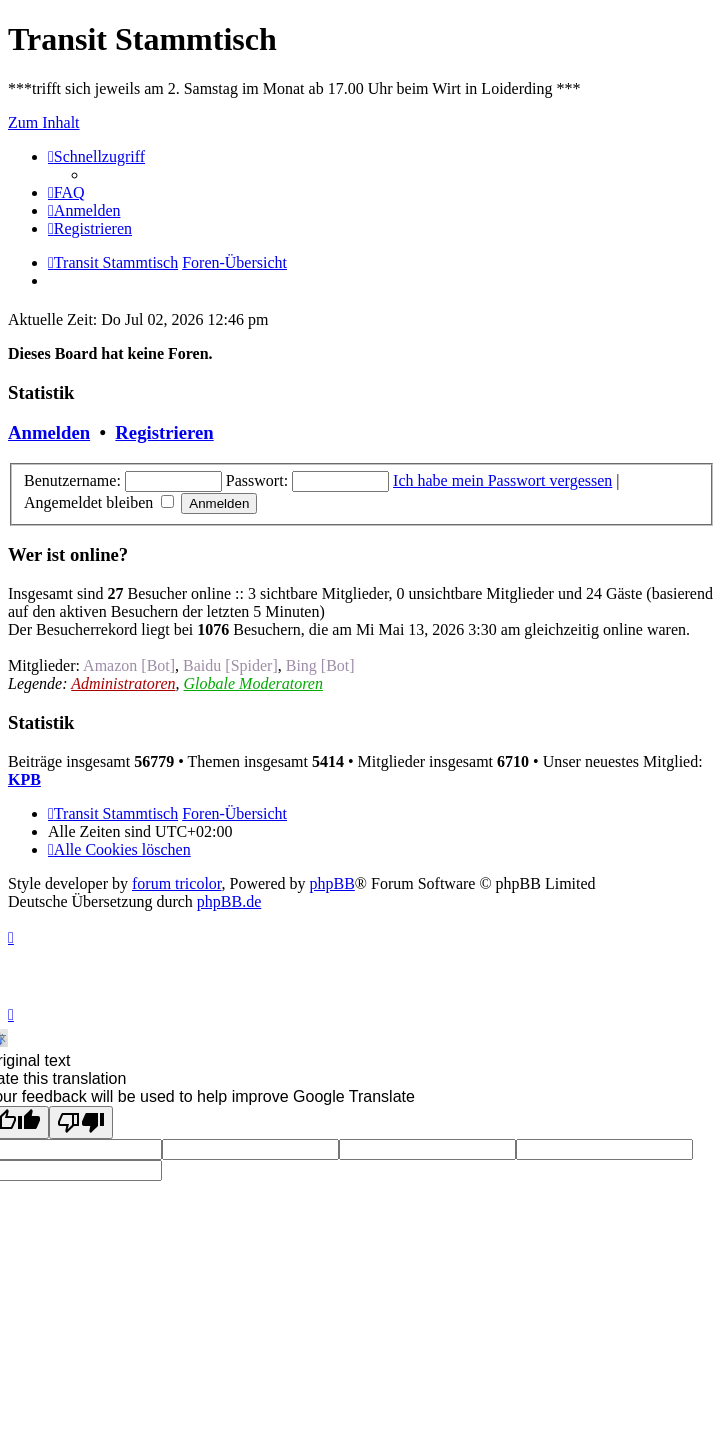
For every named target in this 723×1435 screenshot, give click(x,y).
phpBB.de (229, 901)
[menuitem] (66, 192)
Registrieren (164, 432)
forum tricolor (177, 883)
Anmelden (49, 432)
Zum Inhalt (44, 122)
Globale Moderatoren (253, 683)
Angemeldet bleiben (99, 502)
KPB (24, 779)
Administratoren (123, 683)
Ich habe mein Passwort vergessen (502, 480)
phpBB (332, 883)
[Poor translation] (81, 1122)
